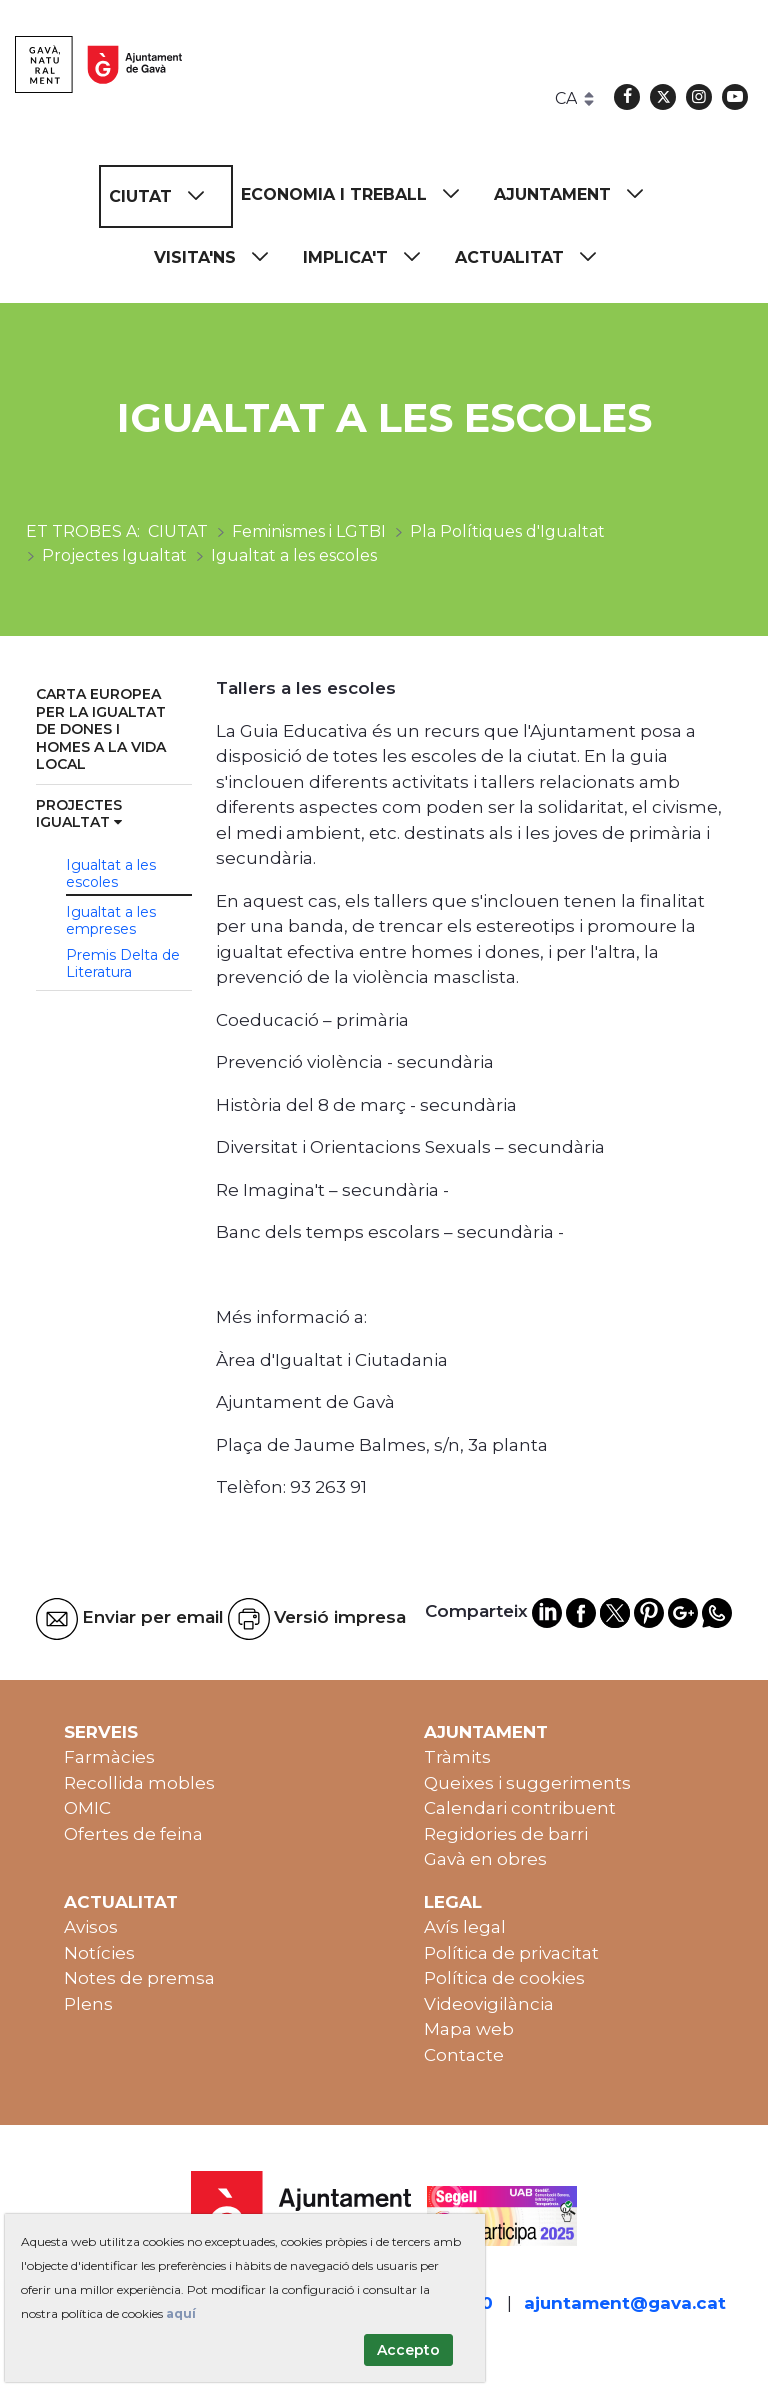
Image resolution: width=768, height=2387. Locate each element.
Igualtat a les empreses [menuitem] (111, 921)
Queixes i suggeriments (527, 1783)
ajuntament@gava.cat (625, 2303)
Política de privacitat (511, 1953)
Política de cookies (504, 1978)
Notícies (99, 1953)
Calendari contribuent (520, 1808)
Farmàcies (109, 1757)
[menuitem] (166, 196)
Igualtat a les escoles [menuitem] (111, 874)
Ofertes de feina (133, 1834)
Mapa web (469, 2029)
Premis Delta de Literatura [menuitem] (123, 964)
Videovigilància (489, 2004)
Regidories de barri (506, 1834)
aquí (181, 2313)
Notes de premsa (139, 1978)
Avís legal (465, 1927)
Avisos (91, 1927)
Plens (88, 2004)
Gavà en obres (485, 1859)
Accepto (408, 2350)
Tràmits (457, 1757)
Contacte (464, 2055)
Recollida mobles (139, 1783)
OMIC (87, 1808)
